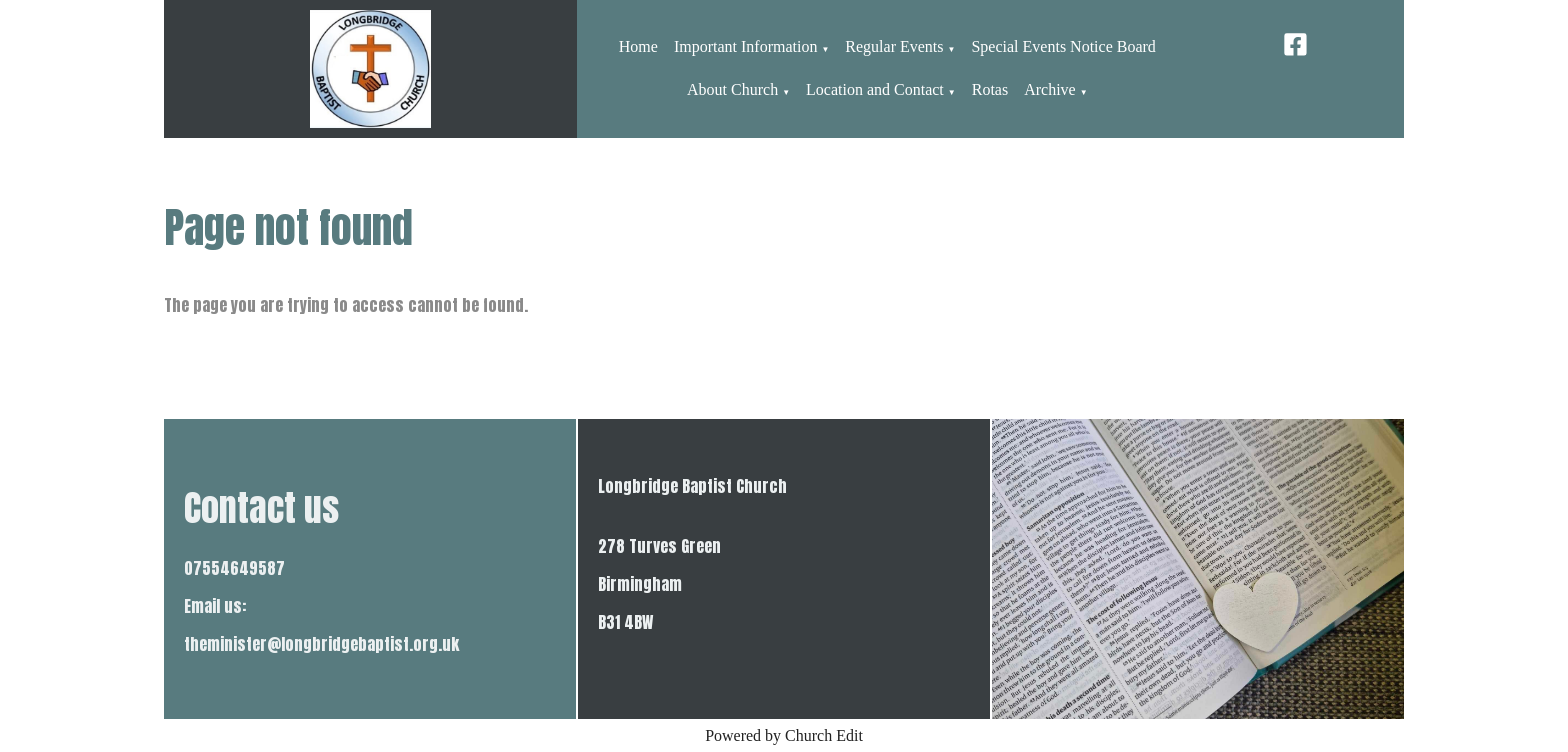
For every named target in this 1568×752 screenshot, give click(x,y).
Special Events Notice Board (1063, 46)
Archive (1050, 89)
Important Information (746, 46)
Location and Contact (875, 89)
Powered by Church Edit (784, 735)
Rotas (990, 89)
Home (638, 46)
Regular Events (894, 46)
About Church (732, 89)
